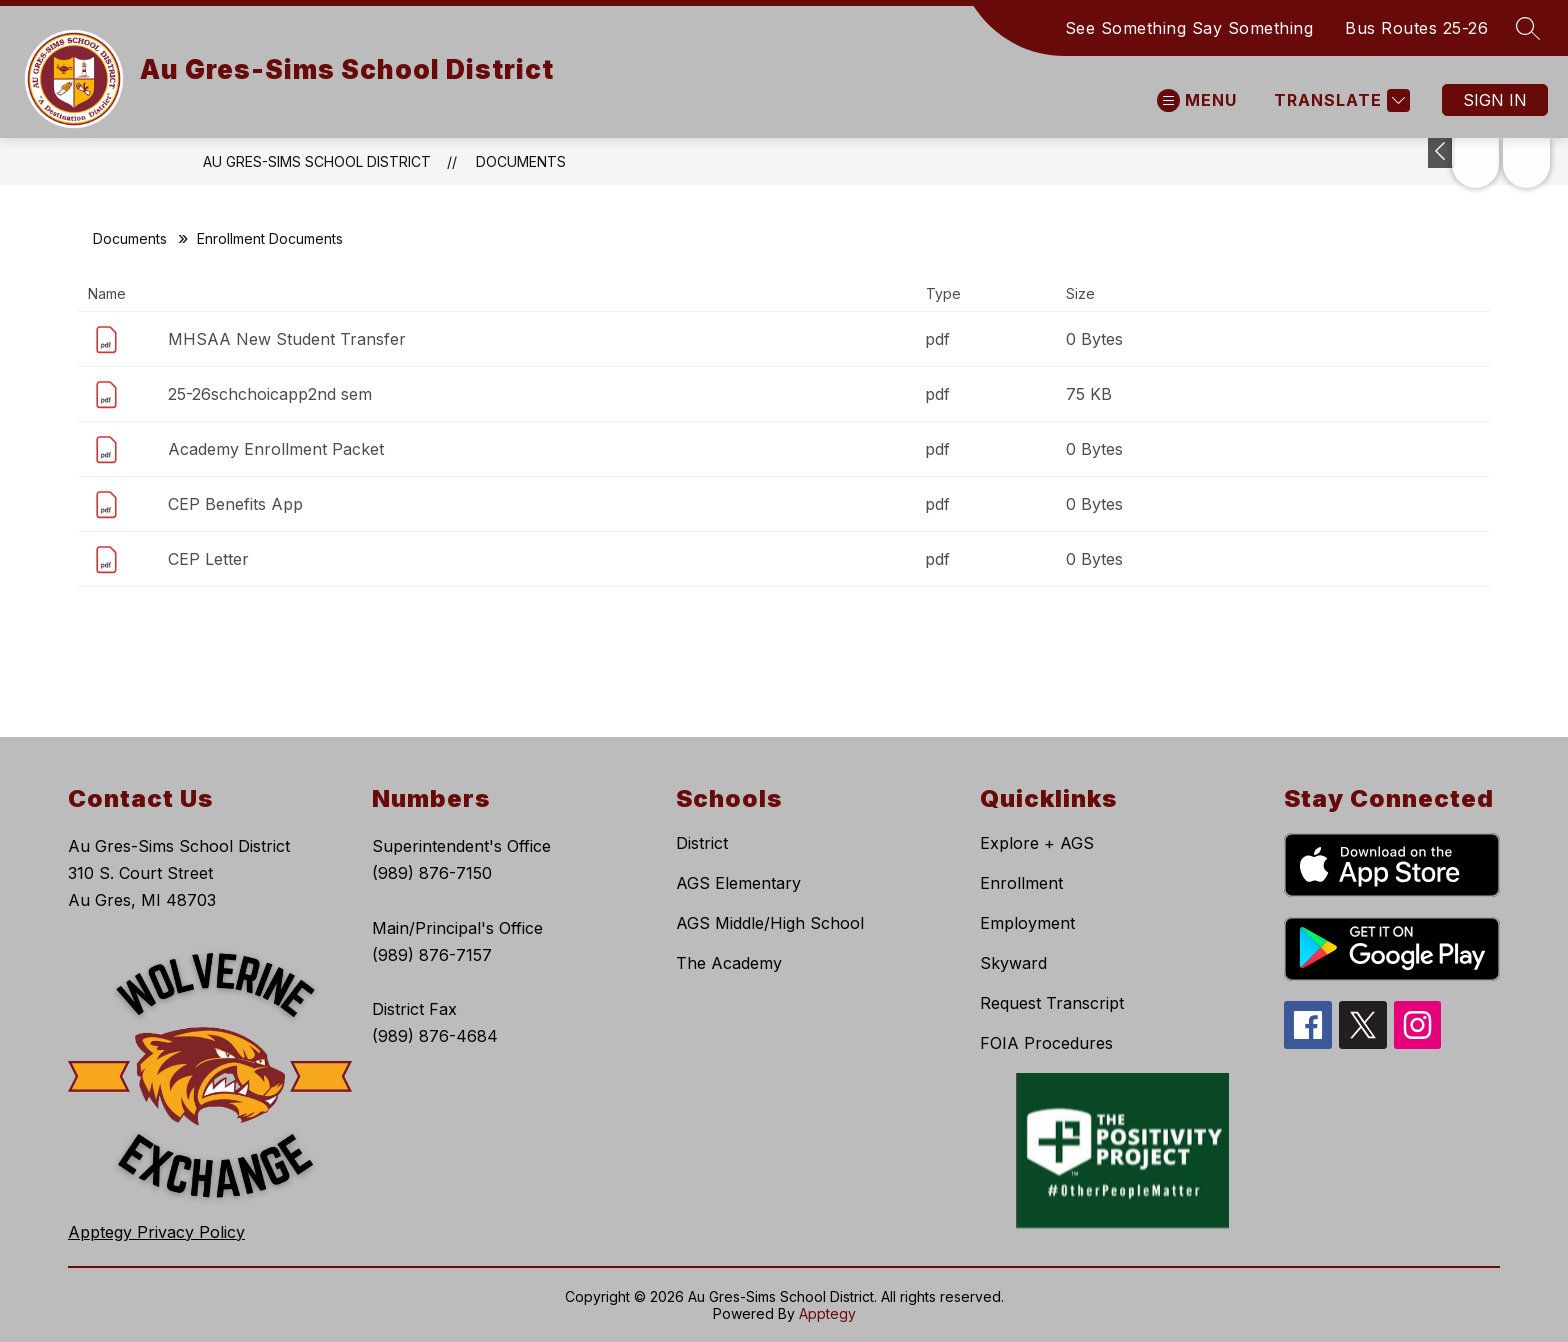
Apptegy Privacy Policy (156, 1232)
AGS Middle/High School (770, 923)
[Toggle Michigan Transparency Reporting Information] (1441, 153)
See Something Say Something (1189, 28)
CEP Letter (208, 559)
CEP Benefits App (235, 504)
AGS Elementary (738, 883)
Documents (521, 161)
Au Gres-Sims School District (317, 161)
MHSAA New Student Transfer (287, 339)
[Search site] (1528, 28)
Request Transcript (1052, 1003)
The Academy (729, 963)
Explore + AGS (1037, 843)
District (702, 843)
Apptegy (827, 1313)
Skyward (1013, 963)
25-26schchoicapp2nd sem (270, 394)
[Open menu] (1197, 100)
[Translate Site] (1339, 100)
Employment (1027, 923)
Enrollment (1021, 883)
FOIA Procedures (1046, 1043)
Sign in (1495, 100)
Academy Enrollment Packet (276, 449)
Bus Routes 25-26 (1416, 28)
